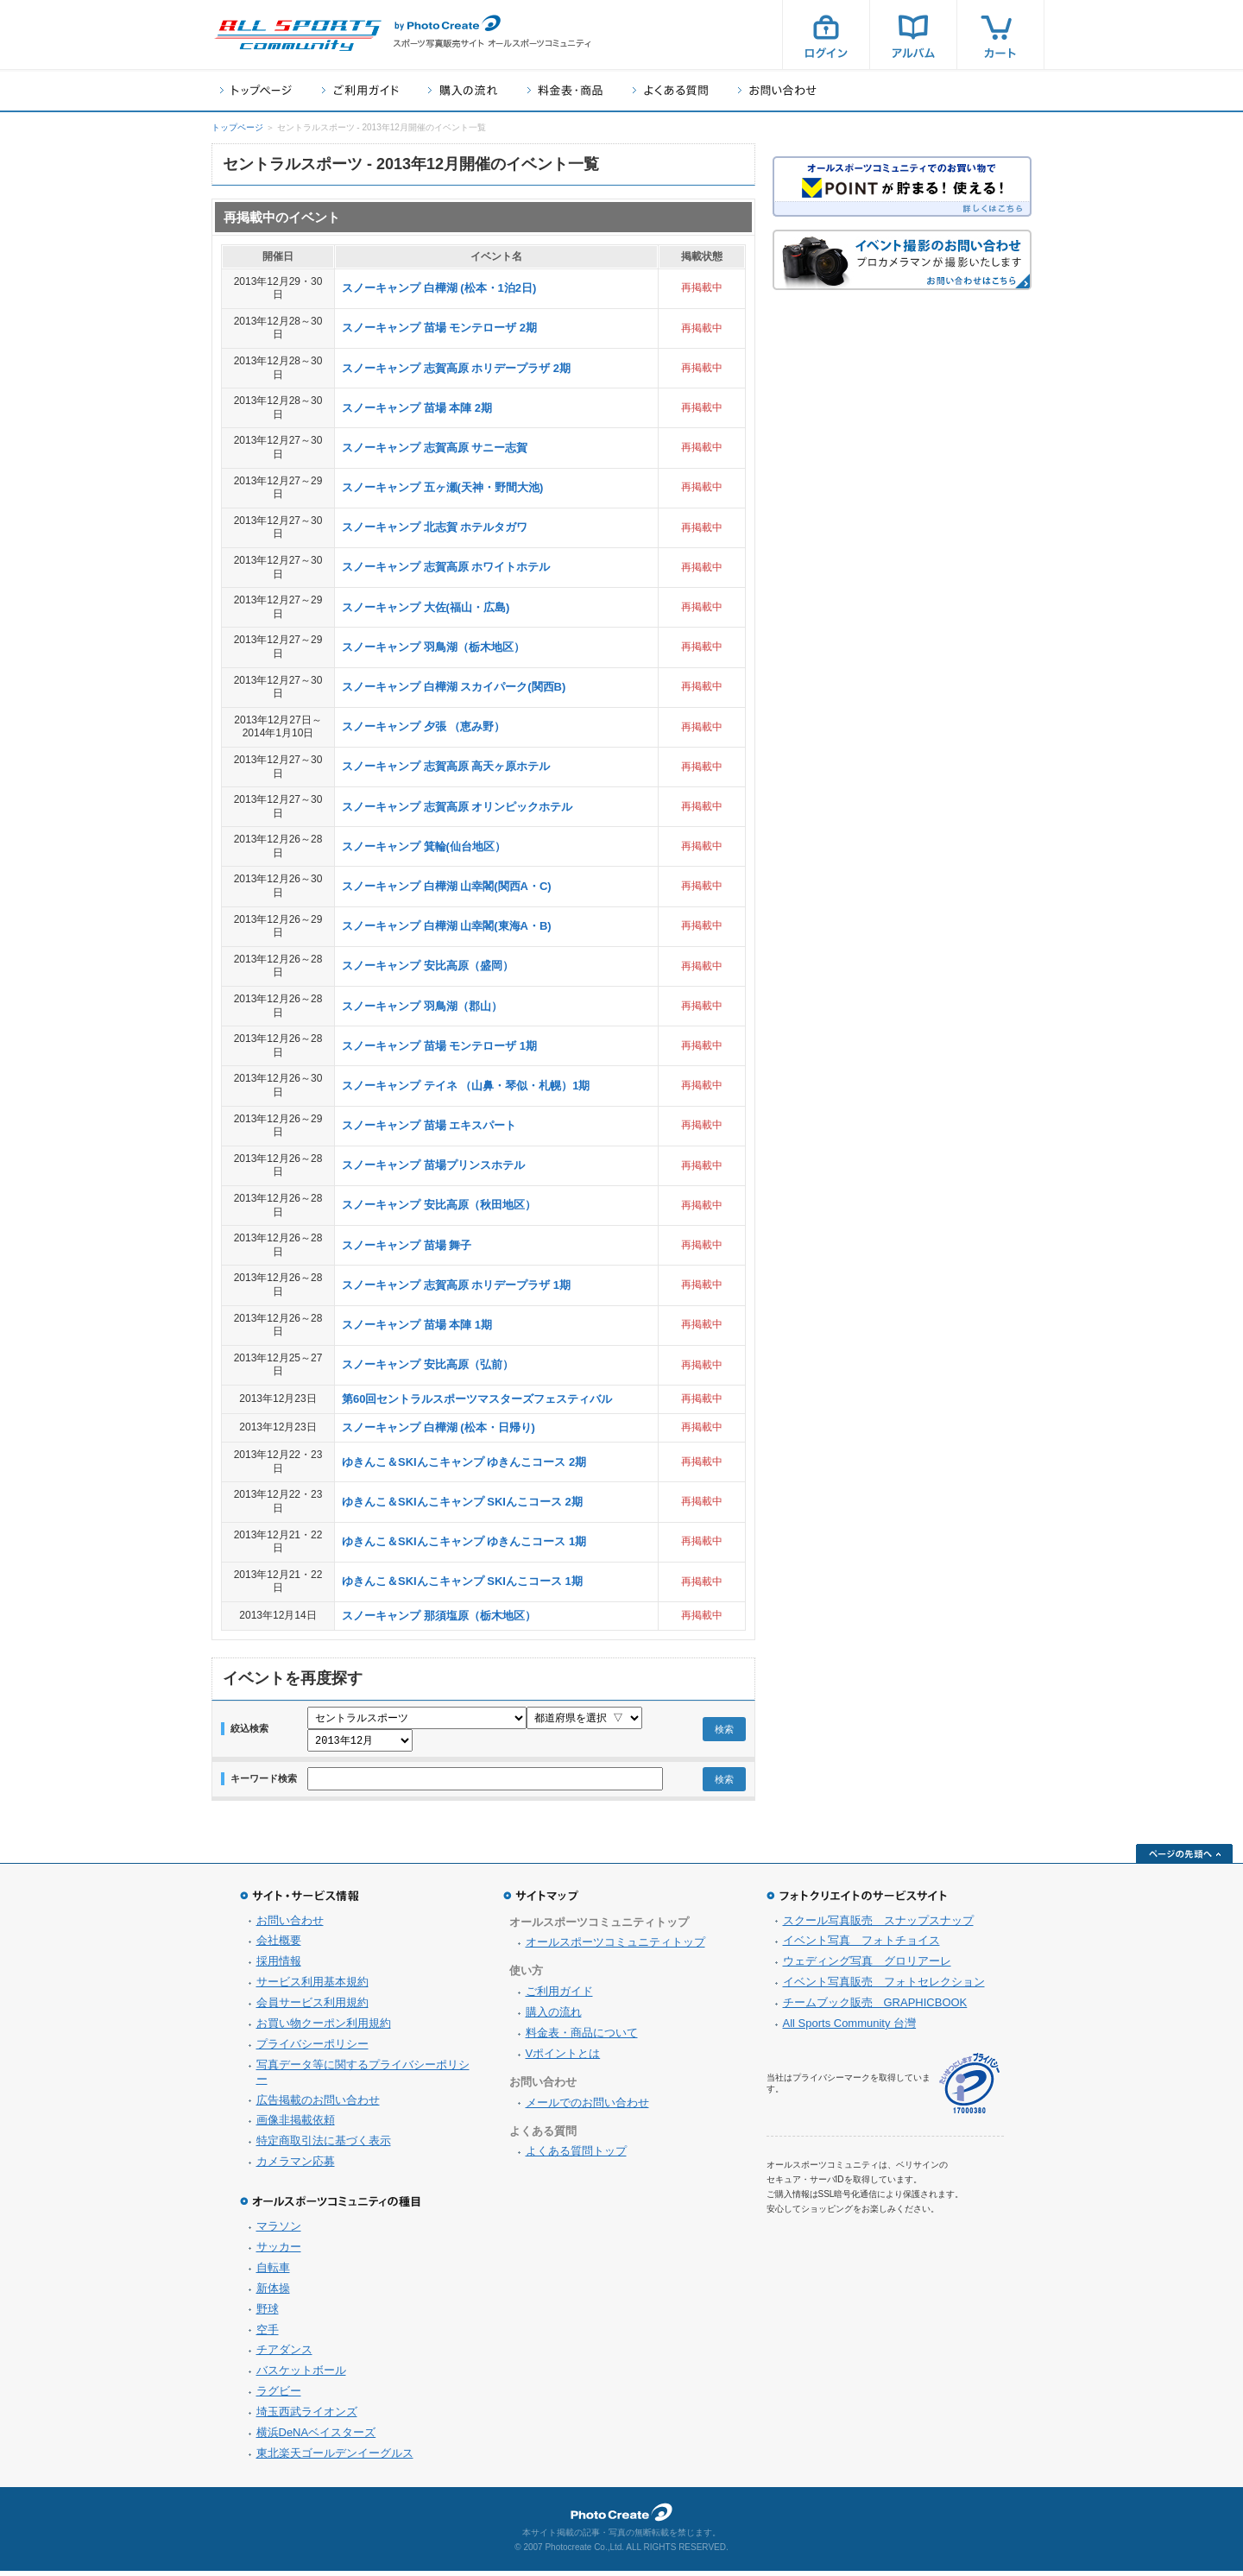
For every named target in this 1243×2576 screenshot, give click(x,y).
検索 (724, 1732)
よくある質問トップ (576, 2156)
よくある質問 (670, 90)
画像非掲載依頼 (295, 2124)
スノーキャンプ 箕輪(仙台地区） (424, 846)
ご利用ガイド (360, 90)
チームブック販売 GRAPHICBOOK (875, 2007)
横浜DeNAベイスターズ (316, 2437)
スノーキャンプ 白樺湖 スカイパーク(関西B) (453, 686)
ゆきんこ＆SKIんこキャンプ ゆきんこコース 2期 (464, 1461)
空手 (267, 2334)
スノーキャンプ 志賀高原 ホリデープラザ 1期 (456, 1285)
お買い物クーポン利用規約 (323, 2028)
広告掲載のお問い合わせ (318, 2105)
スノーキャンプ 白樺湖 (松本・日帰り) (438, 1427)
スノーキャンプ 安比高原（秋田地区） (439, 1204)
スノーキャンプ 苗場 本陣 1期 (417, 1324)
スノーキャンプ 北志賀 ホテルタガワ (434, 527)
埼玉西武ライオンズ (306, 2416)
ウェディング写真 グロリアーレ (867, 1966)
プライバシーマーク (969, 2088)
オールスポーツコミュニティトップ (615, 1947)
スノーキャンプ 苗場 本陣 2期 (417, 407)
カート (1000, 34)
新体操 (273, 2293)
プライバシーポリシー (312, 2048)
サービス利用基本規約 (312, 1986)
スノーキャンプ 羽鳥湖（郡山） (422, 1006)
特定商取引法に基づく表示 (323, 2145)
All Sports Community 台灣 (850, 2028)
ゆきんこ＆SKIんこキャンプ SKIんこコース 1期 (462, 1581)
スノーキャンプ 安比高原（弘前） (428, 1364)
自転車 (273, 2272)
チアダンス (284, 2354)
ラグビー (278, 2396)
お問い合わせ (777, 90)
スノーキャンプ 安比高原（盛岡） (428, 965)
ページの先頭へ (1184, 1858)
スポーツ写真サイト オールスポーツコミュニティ (298, 35)
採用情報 (278, 1966)
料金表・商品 (565, 90)
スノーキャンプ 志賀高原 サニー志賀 (434, 447)
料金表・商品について (582, 2037)
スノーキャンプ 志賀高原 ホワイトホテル (446, 566)
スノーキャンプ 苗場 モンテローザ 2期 (439, 327)
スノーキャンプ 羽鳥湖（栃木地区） (433, 647)
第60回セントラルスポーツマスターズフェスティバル (477, 1398)
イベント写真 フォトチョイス (861, 1945)
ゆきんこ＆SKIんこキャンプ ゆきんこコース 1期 (464, 1541)
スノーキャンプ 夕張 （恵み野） (423, 726)
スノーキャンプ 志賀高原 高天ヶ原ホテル (446, 766)
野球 (267, 2314)
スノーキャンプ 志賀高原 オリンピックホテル (457, 806)
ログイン (826, 34)
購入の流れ (463, 90)
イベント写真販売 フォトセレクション (884, 1986)
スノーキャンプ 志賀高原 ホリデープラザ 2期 (456, 368)
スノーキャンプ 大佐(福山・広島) (425, 607)
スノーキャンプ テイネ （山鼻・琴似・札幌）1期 (466, 1085)
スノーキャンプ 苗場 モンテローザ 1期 (439, 1045)
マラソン (278, 2231)
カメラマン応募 (295, 2166)
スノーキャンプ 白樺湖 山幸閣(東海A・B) (447, 925)
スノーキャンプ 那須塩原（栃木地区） (439, 1615)
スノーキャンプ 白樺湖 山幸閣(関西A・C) (447, 886)
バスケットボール (301, 2375)
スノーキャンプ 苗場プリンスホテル (433, 1165)
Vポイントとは (563, 2058)
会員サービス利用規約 (312, 2007)
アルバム (913, 34)
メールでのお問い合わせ (587, 2107)
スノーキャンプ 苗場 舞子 (406, 1245)
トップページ (256, 90)
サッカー (278, 2251)
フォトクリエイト (621, 2517)
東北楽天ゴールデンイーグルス (334, 2458)
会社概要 (278, 1945)
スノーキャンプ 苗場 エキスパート (429, 1125)
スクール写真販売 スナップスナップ (878, 1925)
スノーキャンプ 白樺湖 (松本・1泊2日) (439, 287)
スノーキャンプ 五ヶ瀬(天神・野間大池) (442, 487)
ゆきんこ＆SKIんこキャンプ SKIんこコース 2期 (462, 1501)
